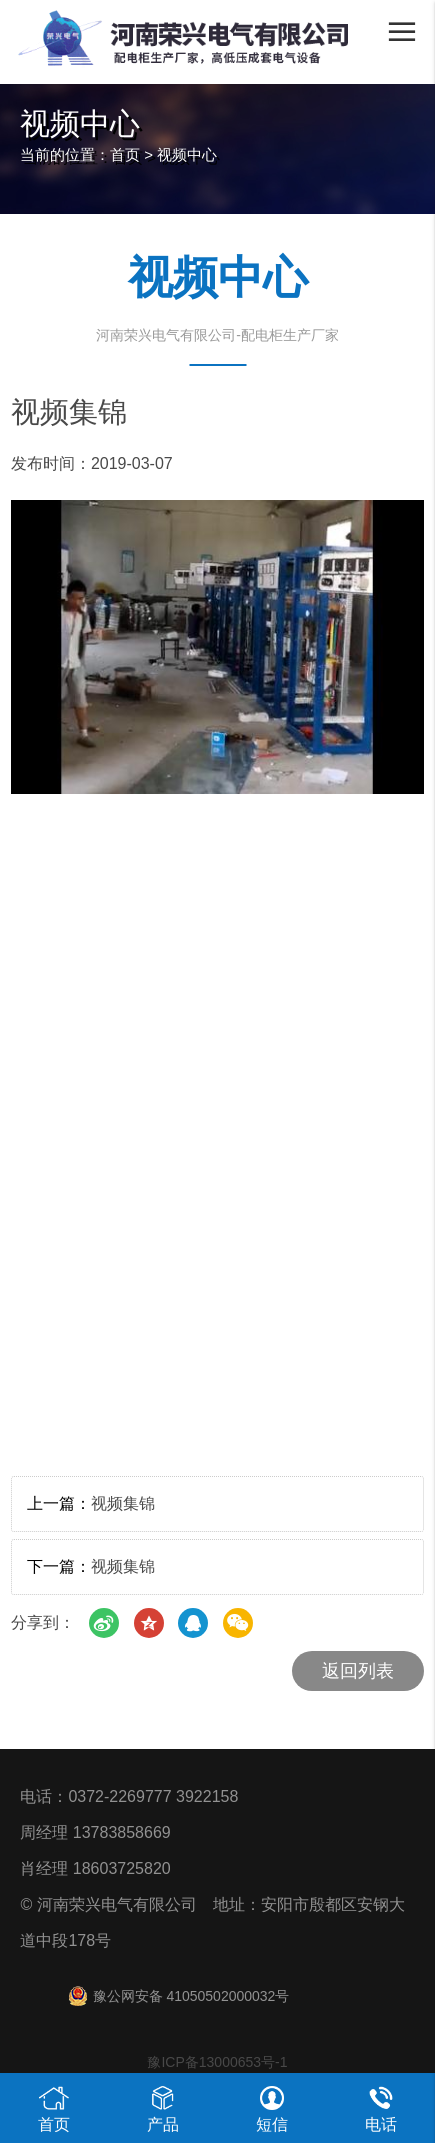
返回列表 (358, 1671)
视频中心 (187, 154)
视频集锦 (123, 1503)
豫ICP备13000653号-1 (217, 2062)
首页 (125, 154)
